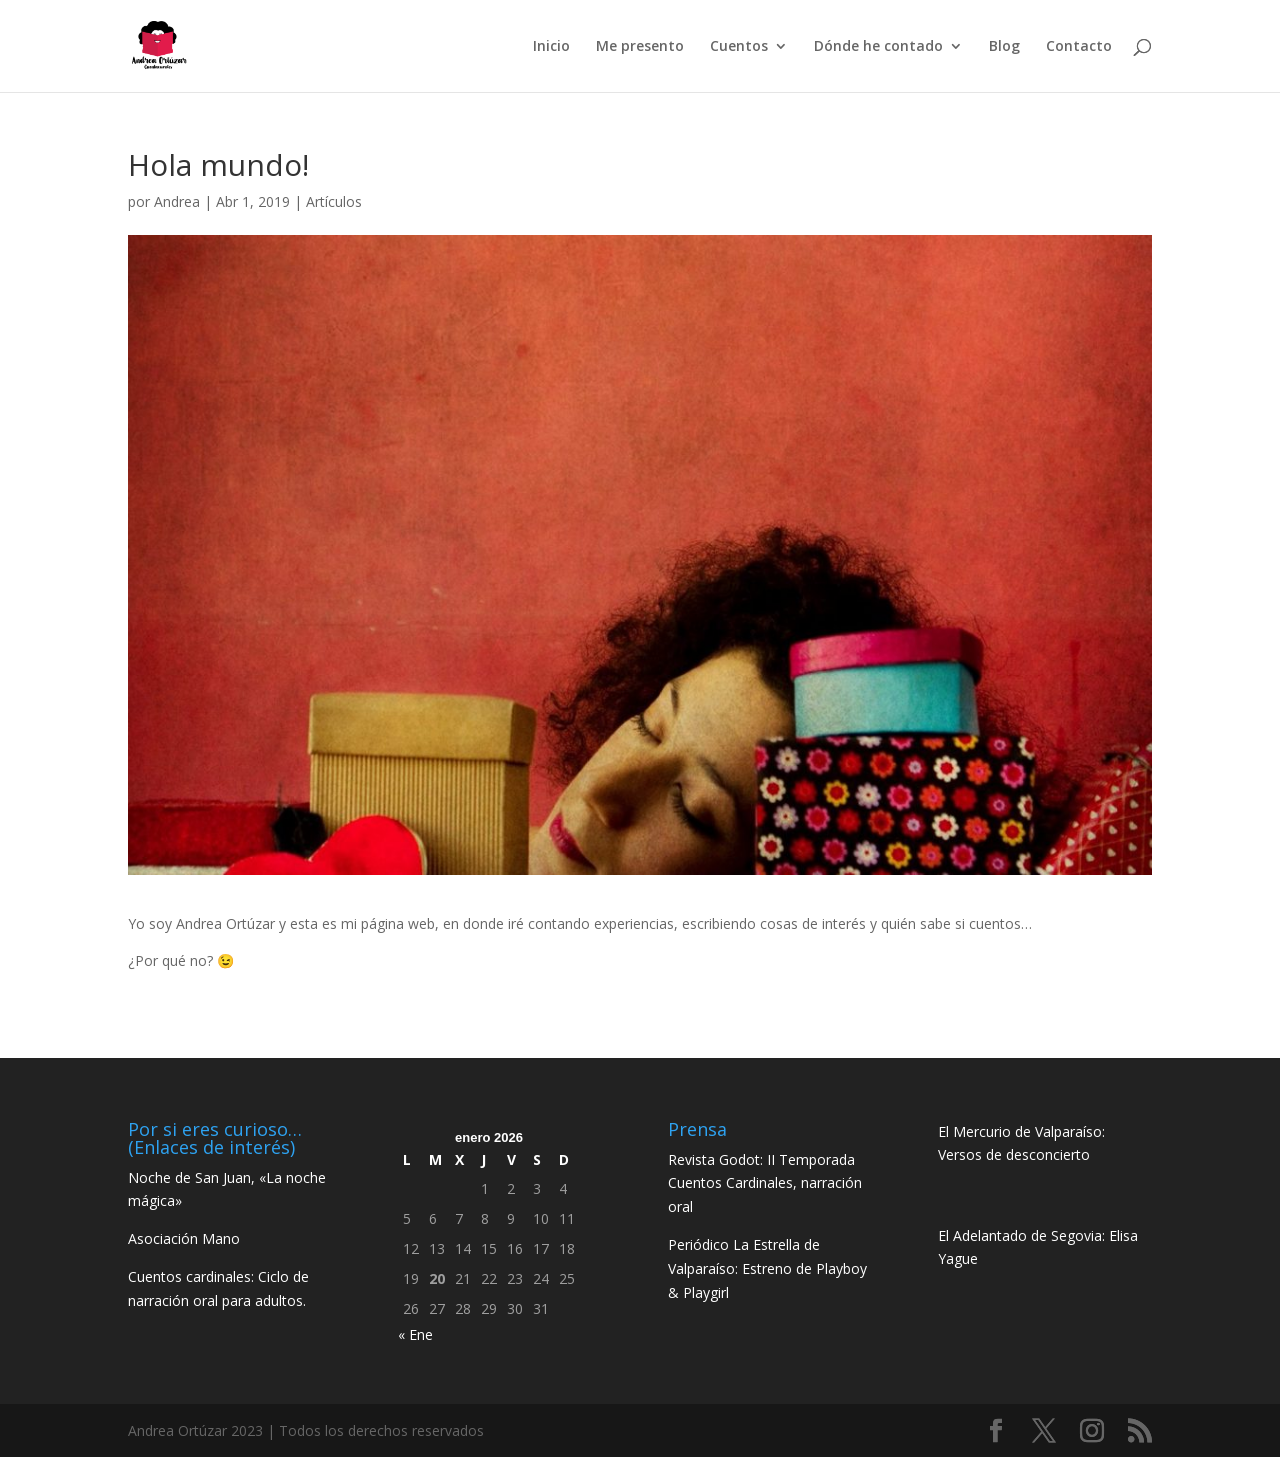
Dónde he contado (878, 47)
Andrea (177, 201)
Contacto (1079, 47)
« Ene (415, 1334)
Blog (1004, 47)
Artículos (334, 201)
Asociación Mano (184, 1238)
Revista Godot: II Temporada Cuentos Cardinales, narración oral (765, 1183)
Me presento (640, 47)
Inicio (551, 47)
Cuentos (739, 47)
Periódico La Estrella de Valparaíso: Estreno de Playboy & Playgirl (767, 1268)
